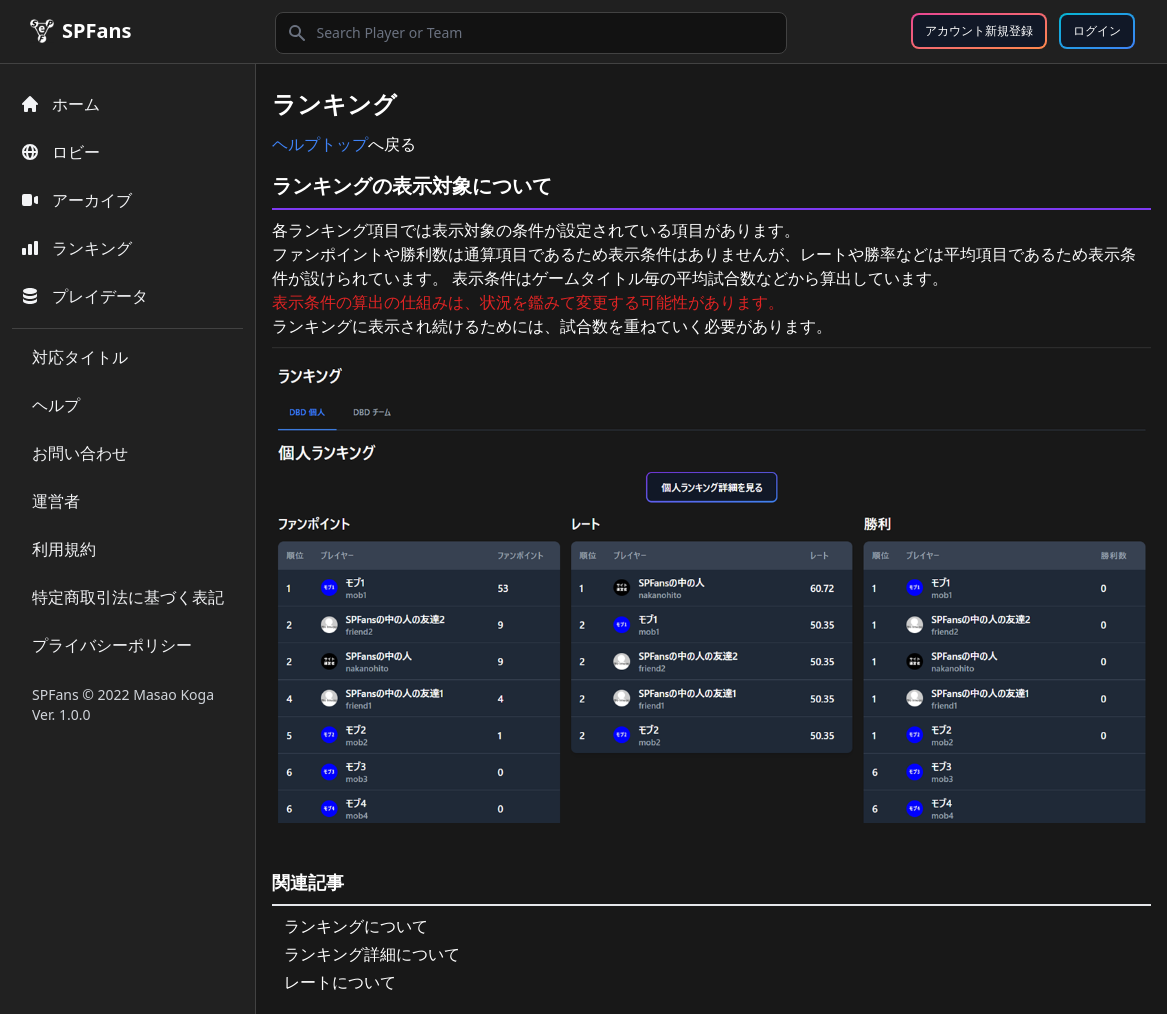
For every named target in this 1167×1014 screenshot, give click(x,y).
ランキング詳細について (372, 954)
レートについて (340, 982)
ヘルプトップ (320, 144)
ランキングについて (356, 926)
